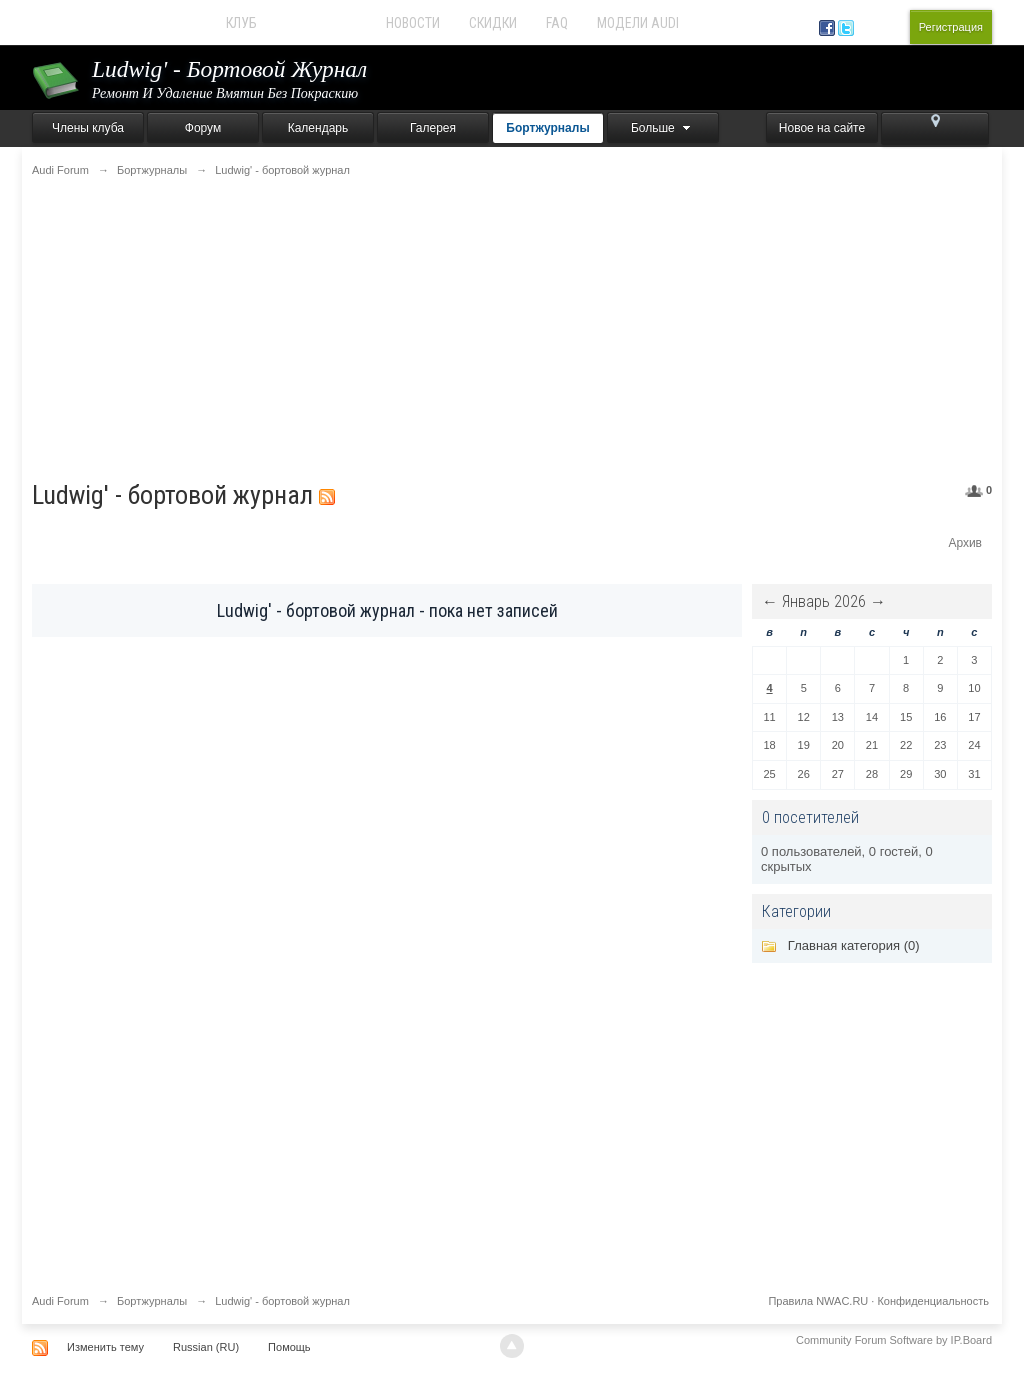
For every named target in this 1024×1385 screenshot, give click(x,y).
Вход (885, 27)
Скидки (493, 23)
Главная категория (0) (854, 945)
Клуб (241, 23)
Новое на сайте (822, 128)
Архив (965, 543)
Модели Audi (638, 23)
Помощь (289, 1347)
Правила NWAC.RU (818, 1301)
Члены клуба (88, 128)
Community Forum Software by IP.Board (894, 1340)
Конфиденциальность (933, 1301)
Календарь (318, 128)
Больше (663, 128)
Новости (413, 23)
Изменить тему (105, 1347)
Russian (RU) (206, 1347)
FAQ (557, 23)
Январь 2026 (824, 601)
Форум (203, 128)
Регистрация (951, 27)
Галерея (433, 128)
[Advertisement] (512, 329)
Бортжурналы (547, 128)
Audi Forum (321, 23)
